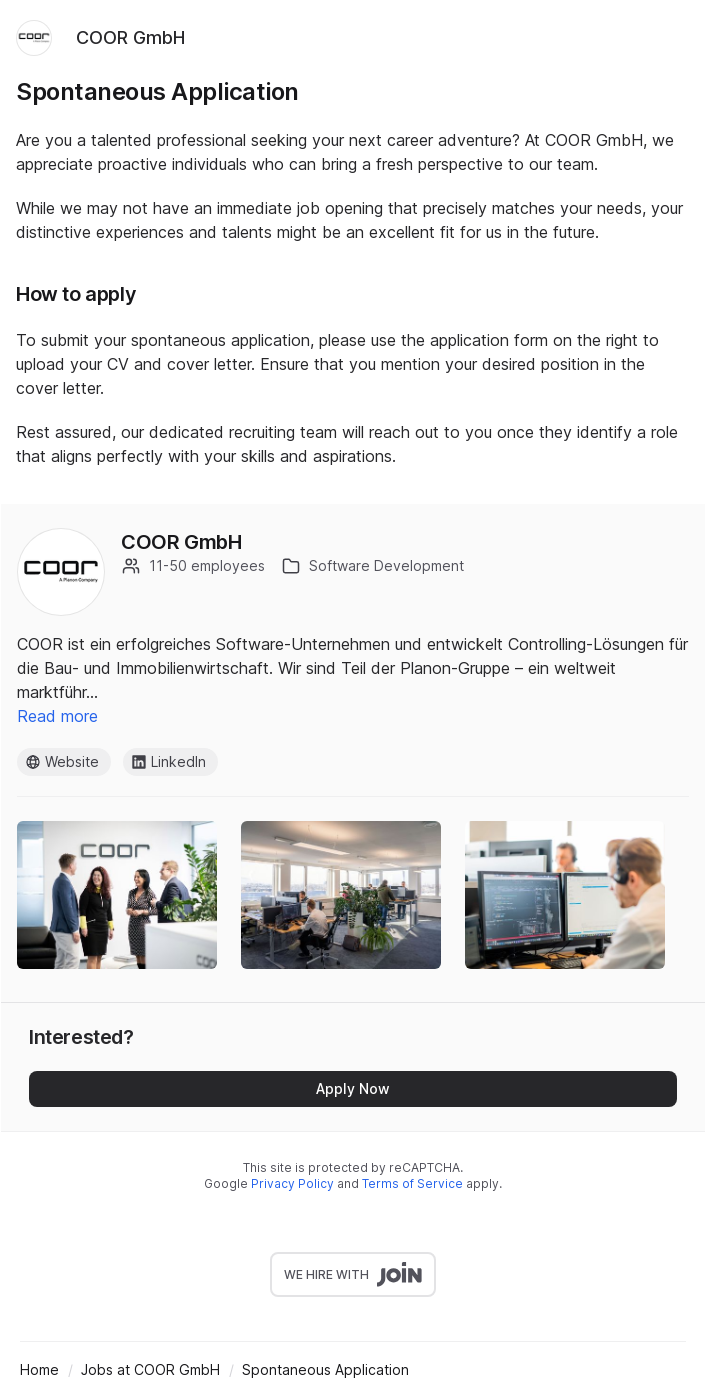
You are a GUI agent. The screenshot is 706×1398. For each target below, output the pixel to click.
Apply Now (353, 1088)
